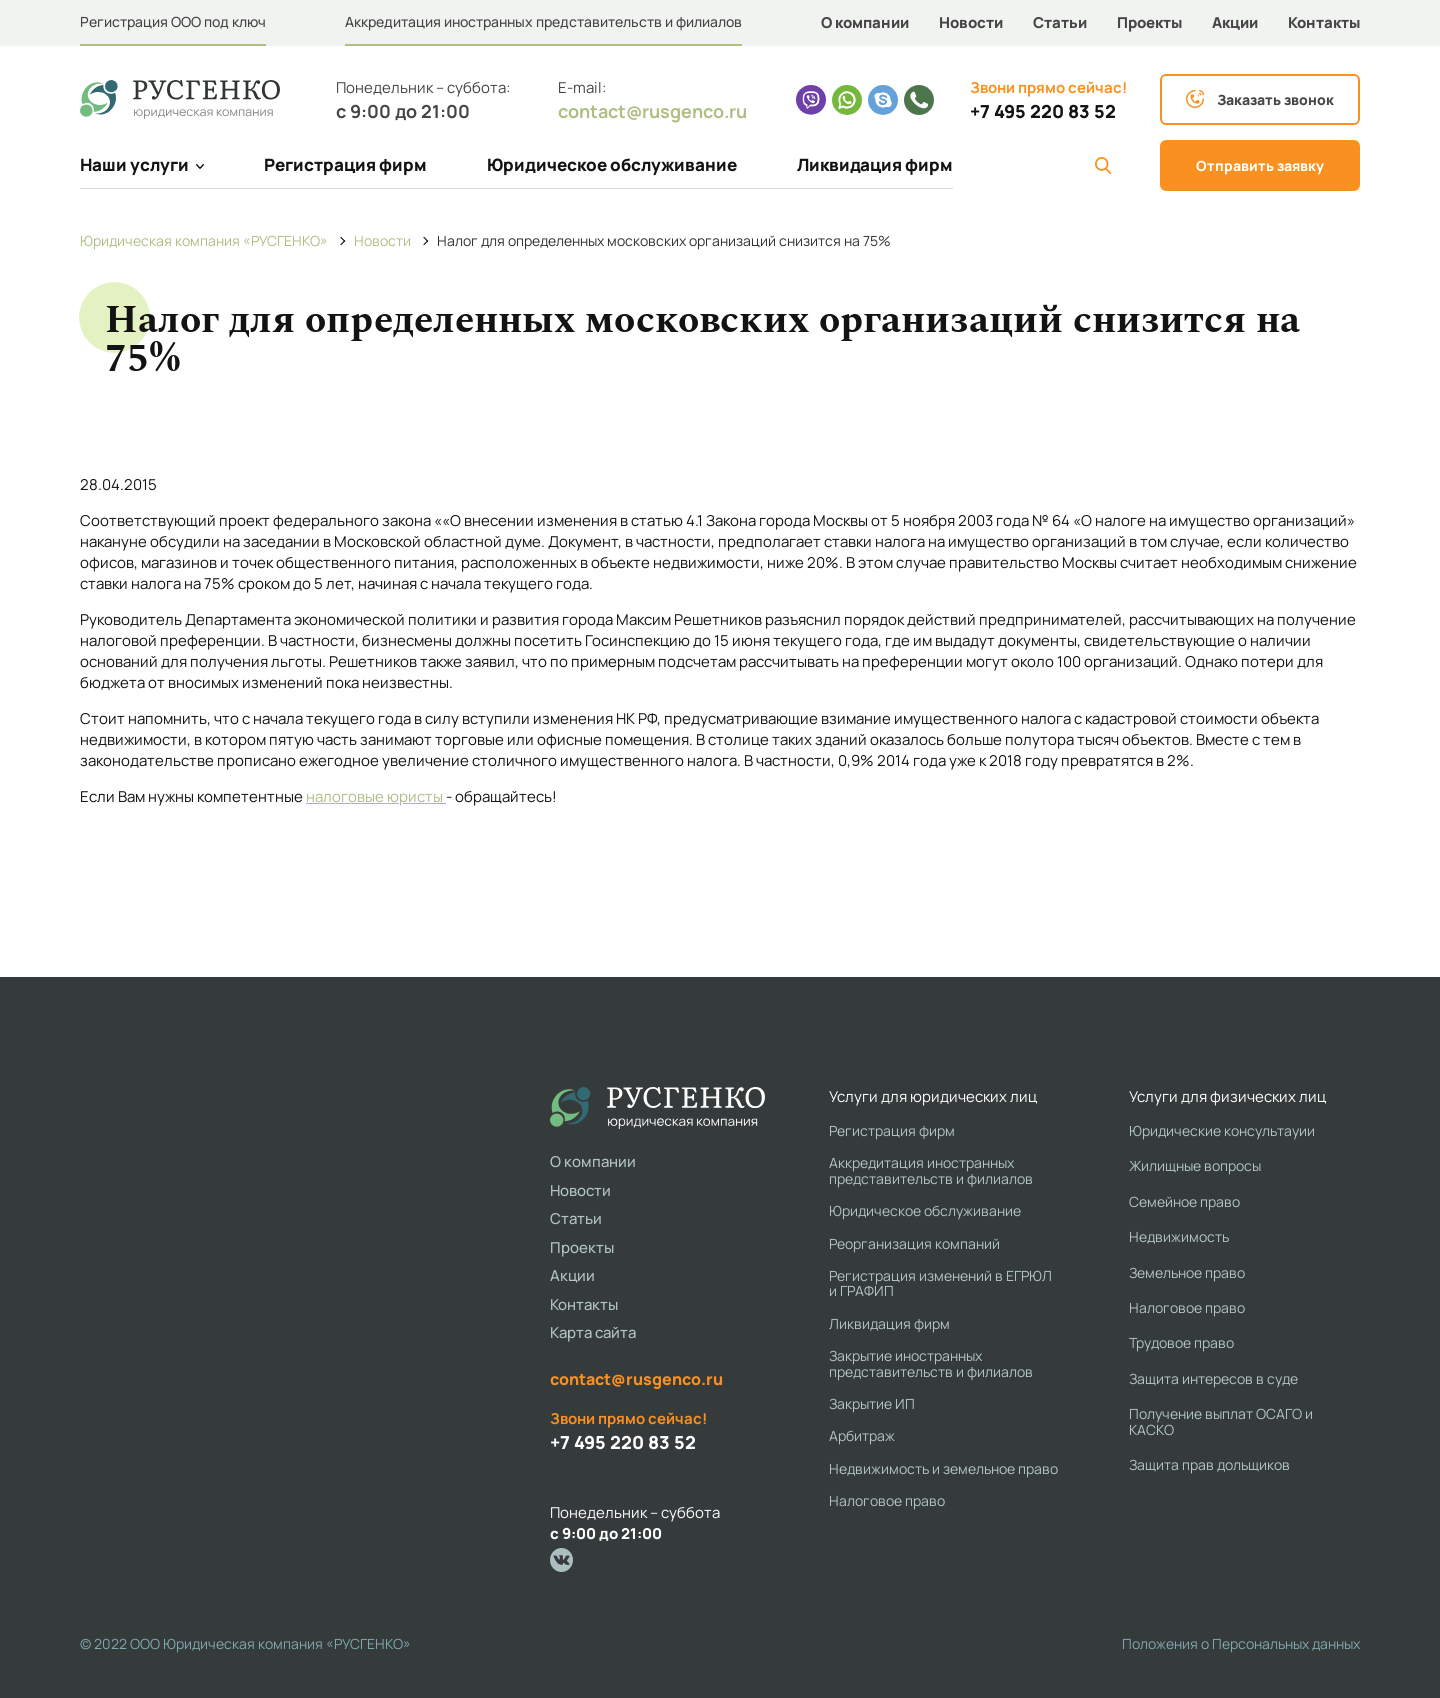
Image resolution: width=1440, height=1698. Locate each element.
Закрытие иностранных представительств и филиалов (931, 1363)
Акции (1235, 22)
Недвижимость (1179, 1236)
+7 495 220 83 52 (1043, 111)
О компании (865, 22)
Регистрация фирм (345, 164)
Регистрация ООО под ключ (173, 21)
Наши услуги (142, 164)
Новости (971, 22)
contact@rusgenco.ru (652, 111)
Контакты (1324, 22)
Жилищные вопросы (1195, 1165)
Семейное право (1184, 1201)
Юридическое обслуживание (612, 164)
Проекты (1149, 22)
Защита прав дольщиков (1209, 1464)
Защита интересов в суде (1213, 1378)
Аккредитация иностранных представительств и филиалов (543, 21)
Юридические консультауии (1222, 1130)
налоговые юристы (376, 796)
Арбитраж (862, 1435)
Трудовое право (1181, 1342)
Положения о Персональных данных (1241, 1643)
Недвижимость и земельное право (943, 1468)
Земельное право (1187, 1272)
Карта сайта (593, 1332)
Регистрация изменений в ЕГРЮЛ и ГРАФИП (940, 1283)
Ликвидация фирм (875, 164)
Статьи (1060, 22)
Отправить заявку (1260, 165)
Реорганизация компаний (914, 1243)
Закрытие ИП (872, 1403)
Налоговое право (887, 1500)
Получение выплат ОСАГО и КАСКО (1221, 1421)
